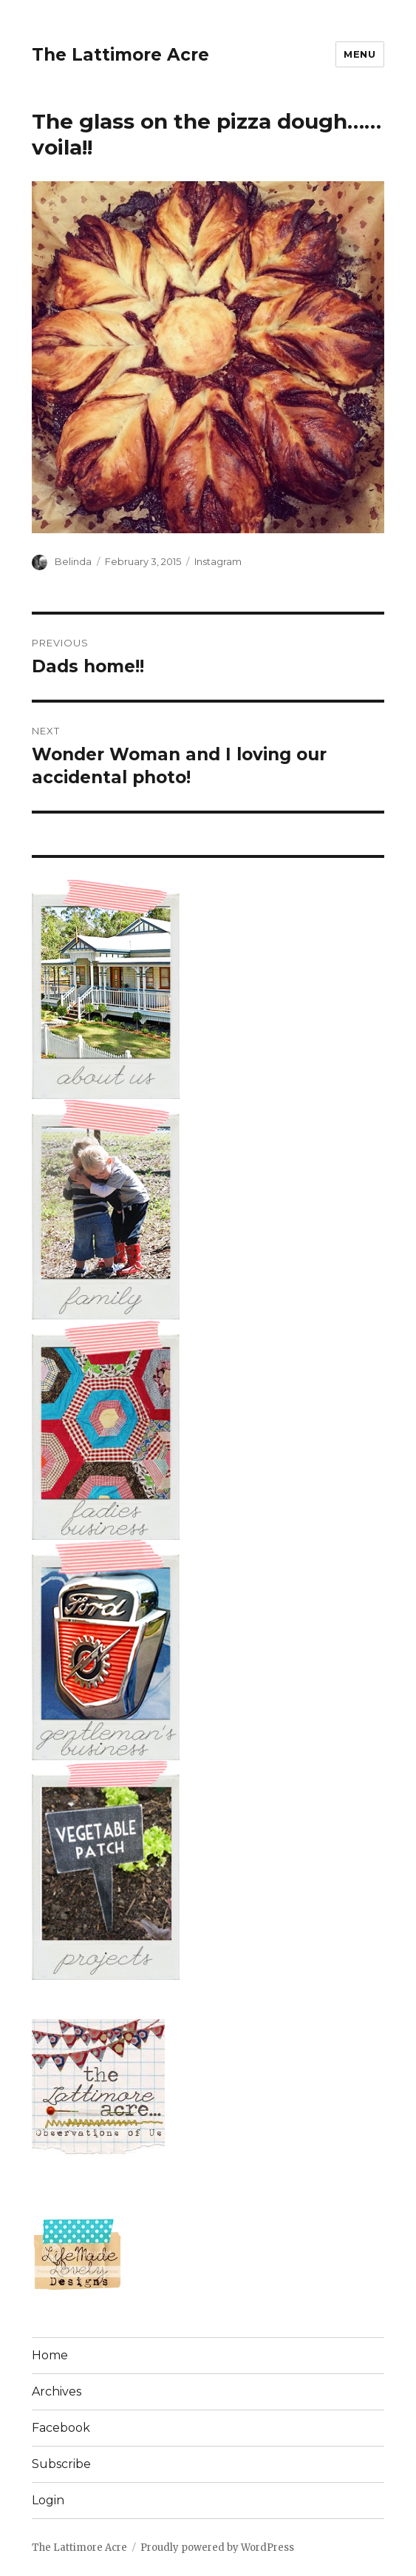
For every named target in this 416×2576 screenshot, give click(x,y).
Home (50, 2355)
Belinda (73, 561)
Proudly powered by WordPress (217, 2547)
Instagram (218, 561)
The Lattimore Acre (120, 54)
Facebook (61, 2428)
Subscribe (61, 2464)
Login (48, 2500)
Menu (359, 54)
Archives (56, 2391)
